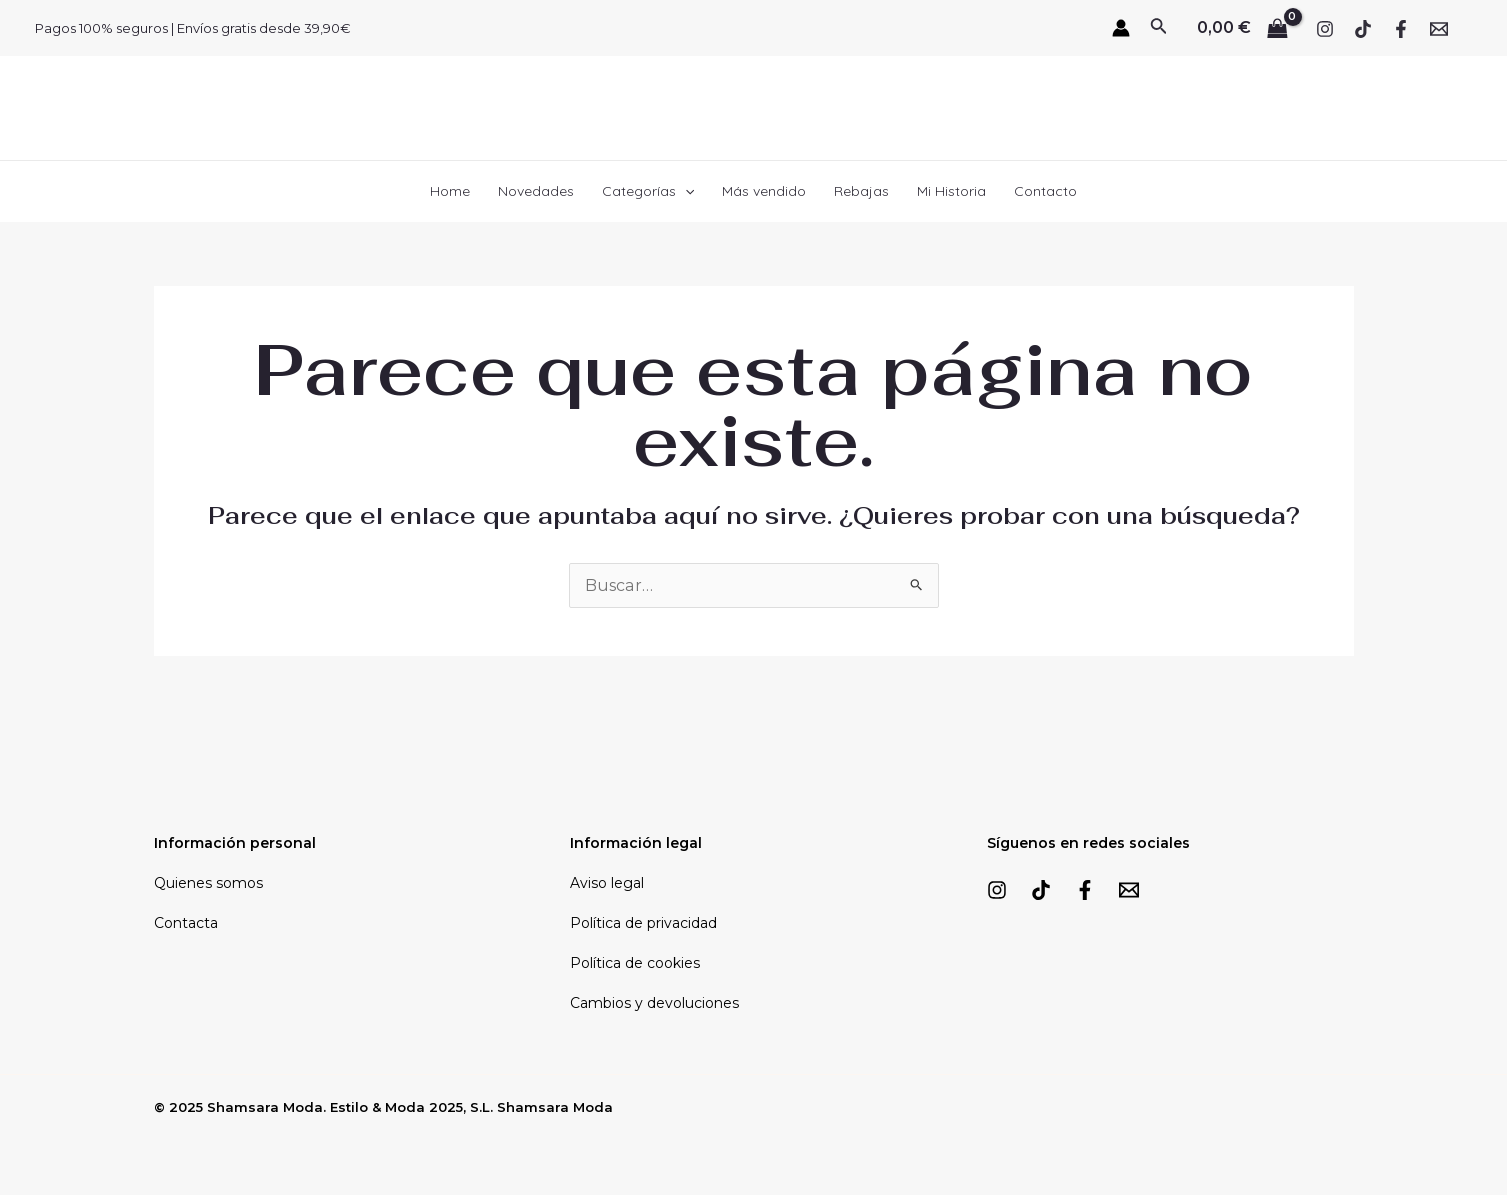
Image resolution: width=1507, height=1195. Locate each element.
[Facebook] (1401, 29)
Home (450, 191)
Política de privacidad (643, 923)
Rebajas (861, 191)
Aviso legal (607, 883)
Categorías (648, 191)
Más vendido (764, 191)
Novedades (536, 191)
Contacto (1045, 191)
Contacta (186, 923)
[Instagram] (1325, 29)
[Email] (1439, 29)
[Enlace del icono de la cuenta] (1121, 28)
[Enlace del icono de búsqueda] (1159, 28)
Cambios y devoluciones (654, 1003)
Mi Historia (951, 191)
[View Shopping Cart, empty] (1242, 28)
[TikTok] (1363, 29)
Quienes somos (208, 883)
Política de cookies (635, 963)
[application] (685, 191)
